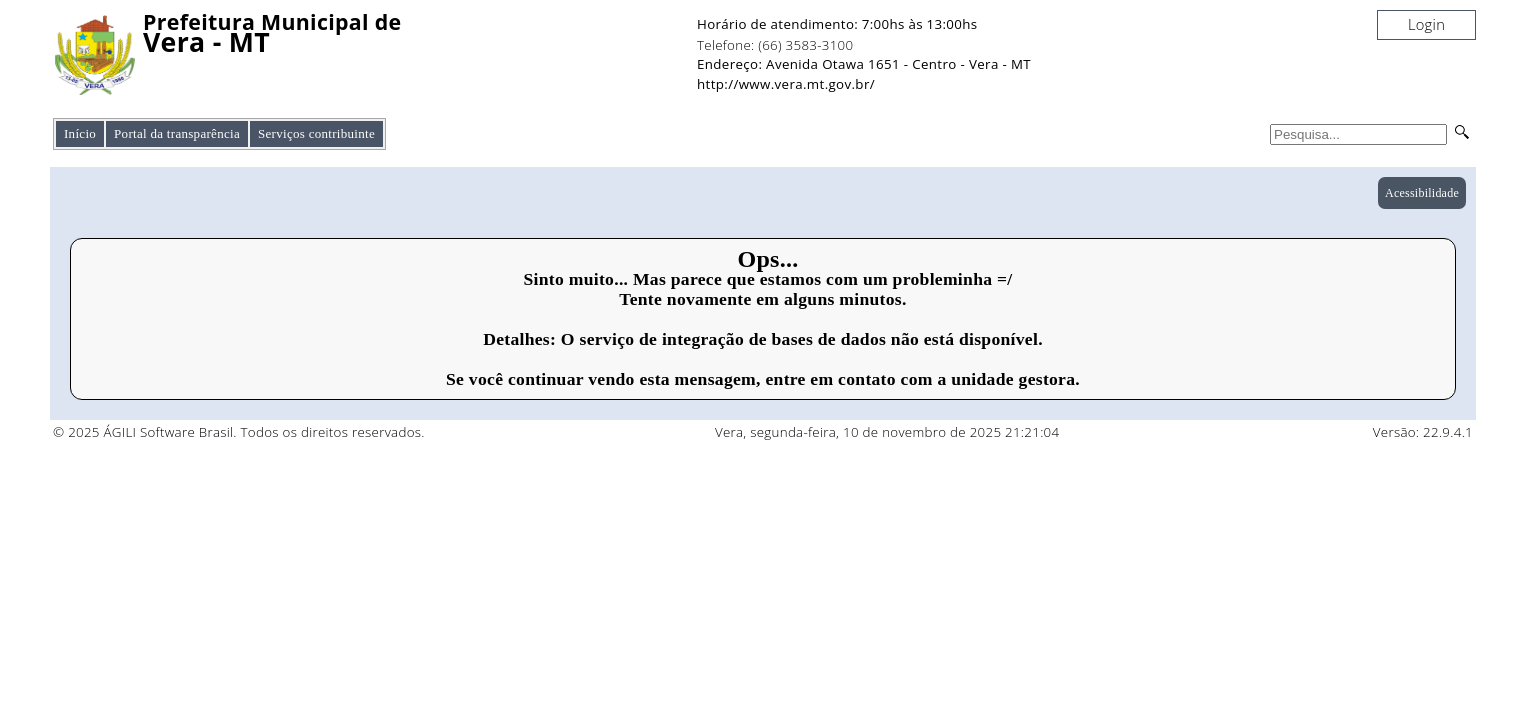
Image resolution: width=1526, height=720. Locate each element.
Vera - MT (206, 42)
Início (80, 133)
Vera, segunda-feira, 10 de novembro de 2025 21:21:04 (887, 432)
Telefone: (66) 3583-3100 (775, 45)
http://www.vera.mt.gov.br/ (786, 84)
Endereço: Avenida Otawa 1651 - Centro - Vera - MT (864, 64)
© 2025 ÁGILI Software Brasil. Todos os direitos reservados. (239, 432)
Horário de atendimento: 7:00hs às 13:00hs (837, 24)
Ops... (767, 259)
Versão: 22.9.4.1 (1423, 432)
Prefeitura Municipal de (272, 22)
